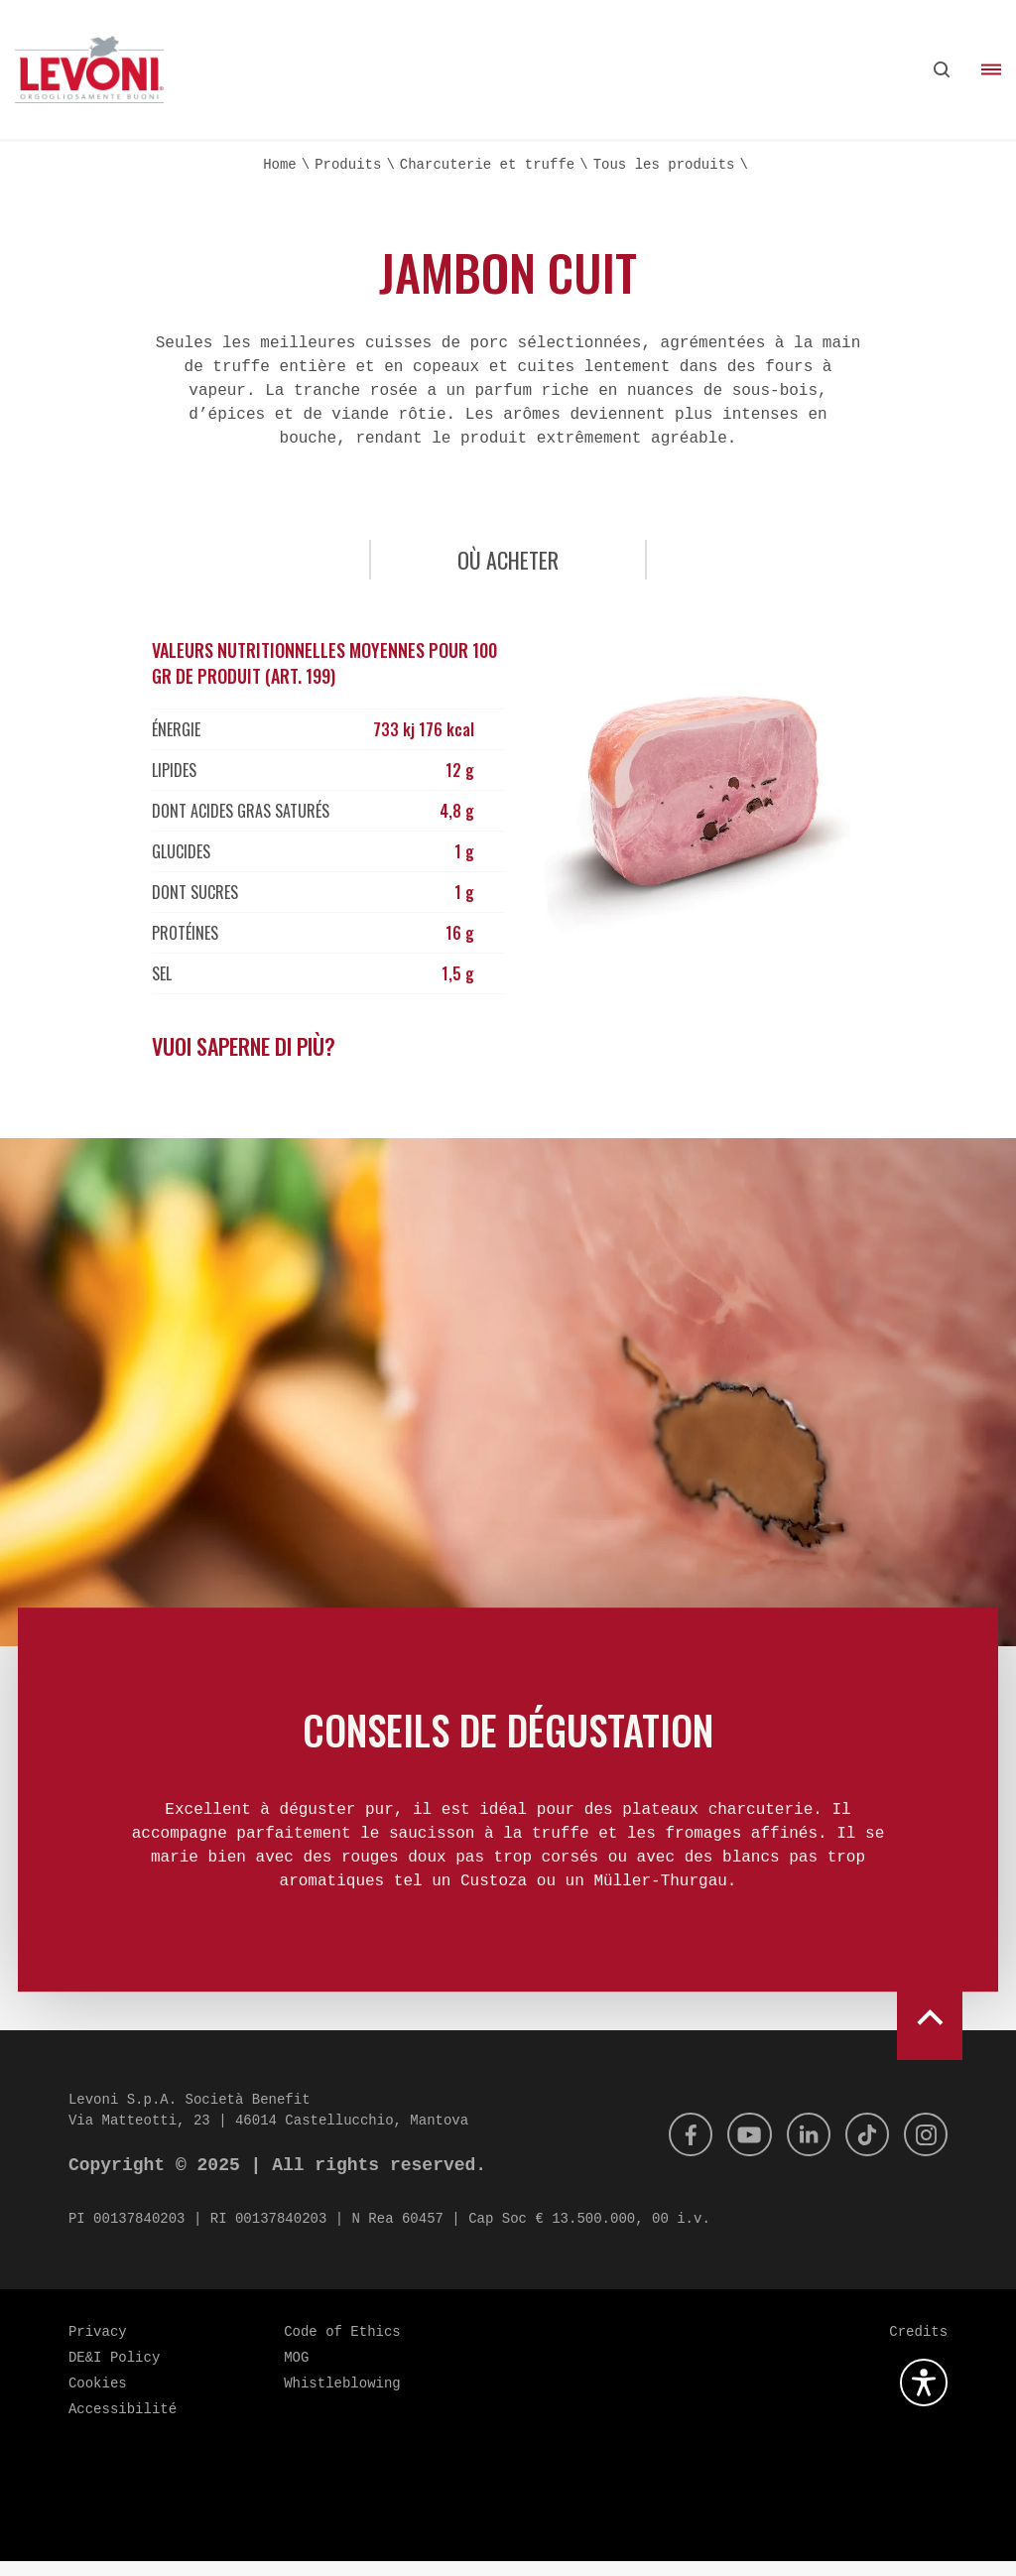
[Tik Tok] (861, 2149)
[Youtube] (736, 2149)
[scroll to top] (929, 2025)
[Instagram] (924, 2149)
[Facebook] (674, 2149)
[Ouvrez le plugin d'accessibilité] (924, 2397)
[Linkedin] (799, 2149)
